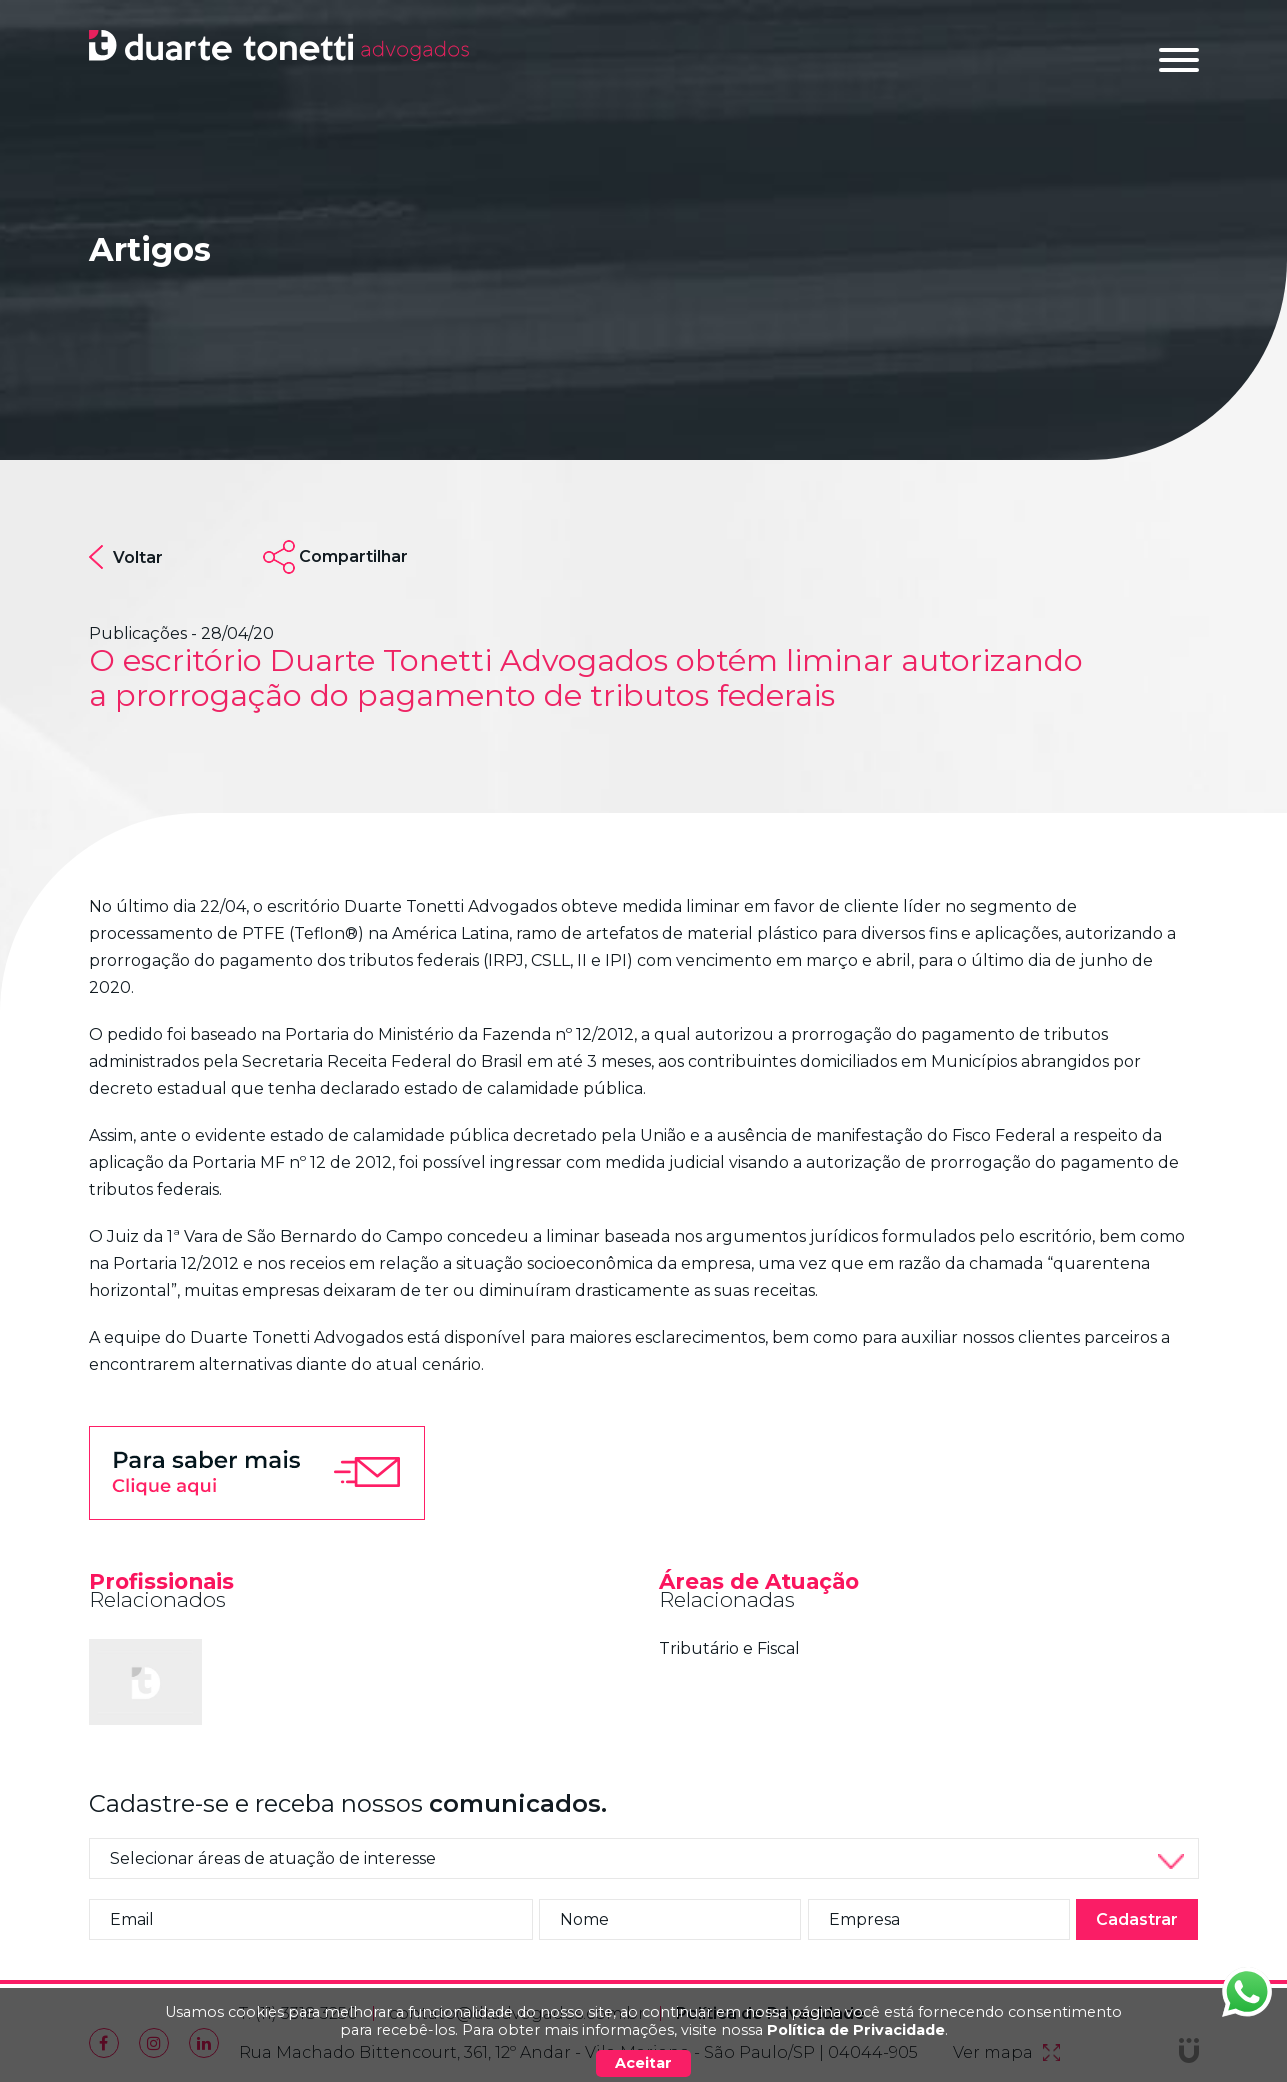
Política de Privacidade (856, 2030)
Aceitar (643, 2063)
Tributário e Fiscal (729, 1648)
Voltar (126, 557)
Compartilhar (353, 556)
